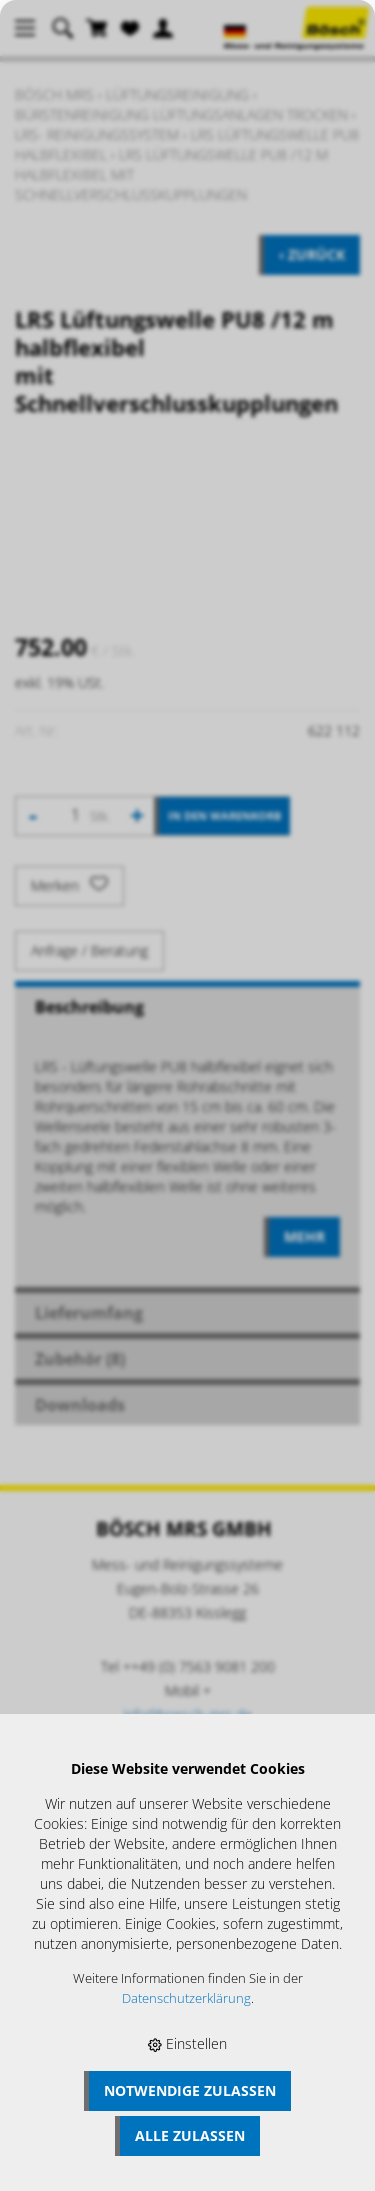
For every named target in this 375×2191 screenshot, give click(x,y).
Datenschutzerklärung (186, 1998)
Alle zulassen (190, 2135)
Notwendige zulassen (190, 2090)
